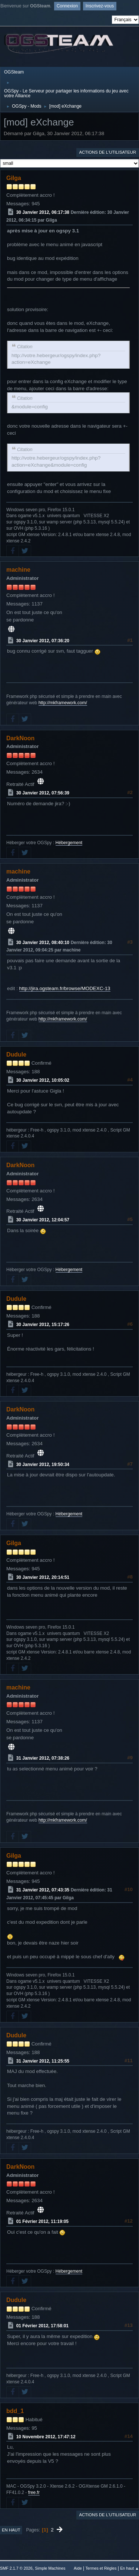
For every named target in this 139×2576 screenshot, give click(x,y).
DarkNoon (20, 738)
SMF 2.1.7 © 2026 (16, 2568)
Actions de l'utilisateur (107, 152)
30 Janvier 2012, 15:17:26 (42, 1324)
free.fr (34, 2492)
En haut (11, 2530)
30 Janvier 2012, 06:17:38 (42, 212)
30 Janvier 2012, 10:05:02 (42, 1080)
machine (18, 570)
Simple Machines (50, 2568)
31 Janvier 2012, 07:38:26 (42, 1758)
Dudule (16, 1054)
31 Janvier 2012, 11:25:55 (42, 2060)
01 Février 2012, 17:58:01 (42, 2325)
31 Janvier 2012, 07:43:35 (42, 1890)
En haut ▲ (129, 2568)
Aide (78, 2568)
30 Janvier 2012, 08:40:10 (42, 942)
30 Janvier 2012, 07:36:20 (42, 640)
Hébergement (69, 842)
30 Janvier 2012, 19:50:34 (42, 1464)
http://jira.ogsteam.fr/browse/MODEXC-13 (64, 988)
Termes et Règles (100, 2568)
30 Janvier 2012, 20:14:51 (42, 1577)
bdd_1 (15, 2411)
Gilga (13, 178)
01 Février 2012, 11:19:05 (42, 2221)
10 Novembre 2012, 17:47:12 (46, 2436)
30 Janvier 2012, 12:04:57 (42, 1219)
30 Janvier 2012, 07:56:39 (42, 793)
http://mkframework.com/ (63, 702)
